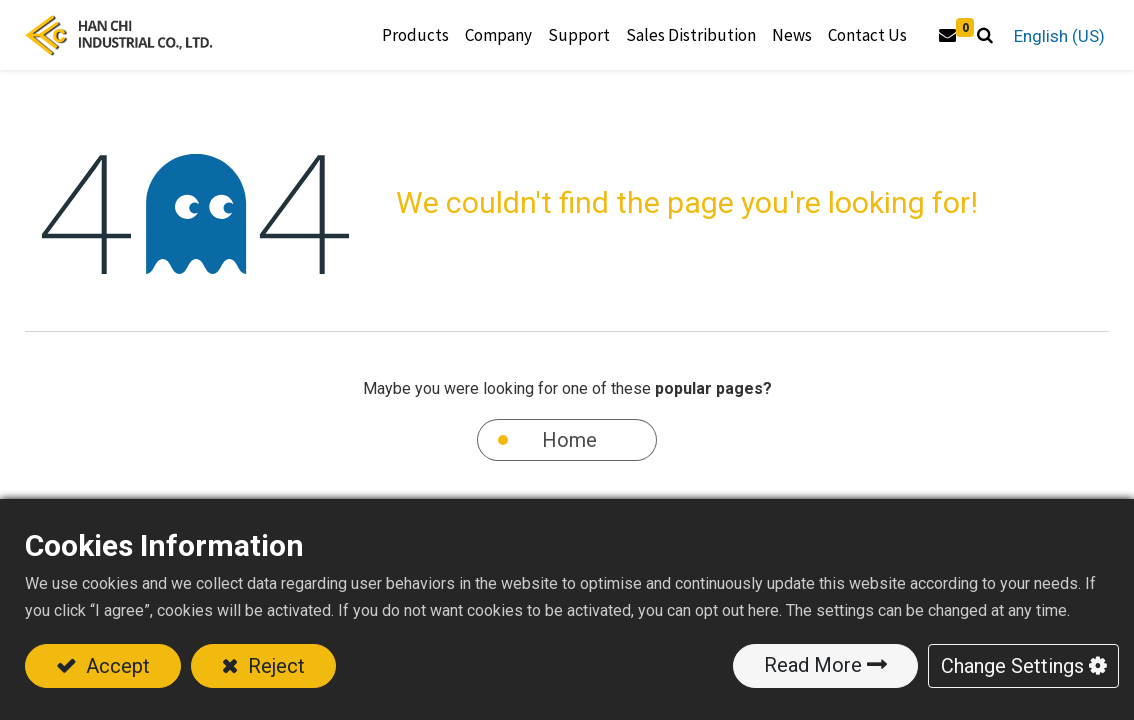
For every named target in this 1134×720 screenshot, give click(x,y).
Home (569, 440)
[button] (984, 35)
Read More (813, 665)
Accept (115, 666)
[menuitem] (690, 35)
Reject (274, 666)
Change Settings (1012, 666)
